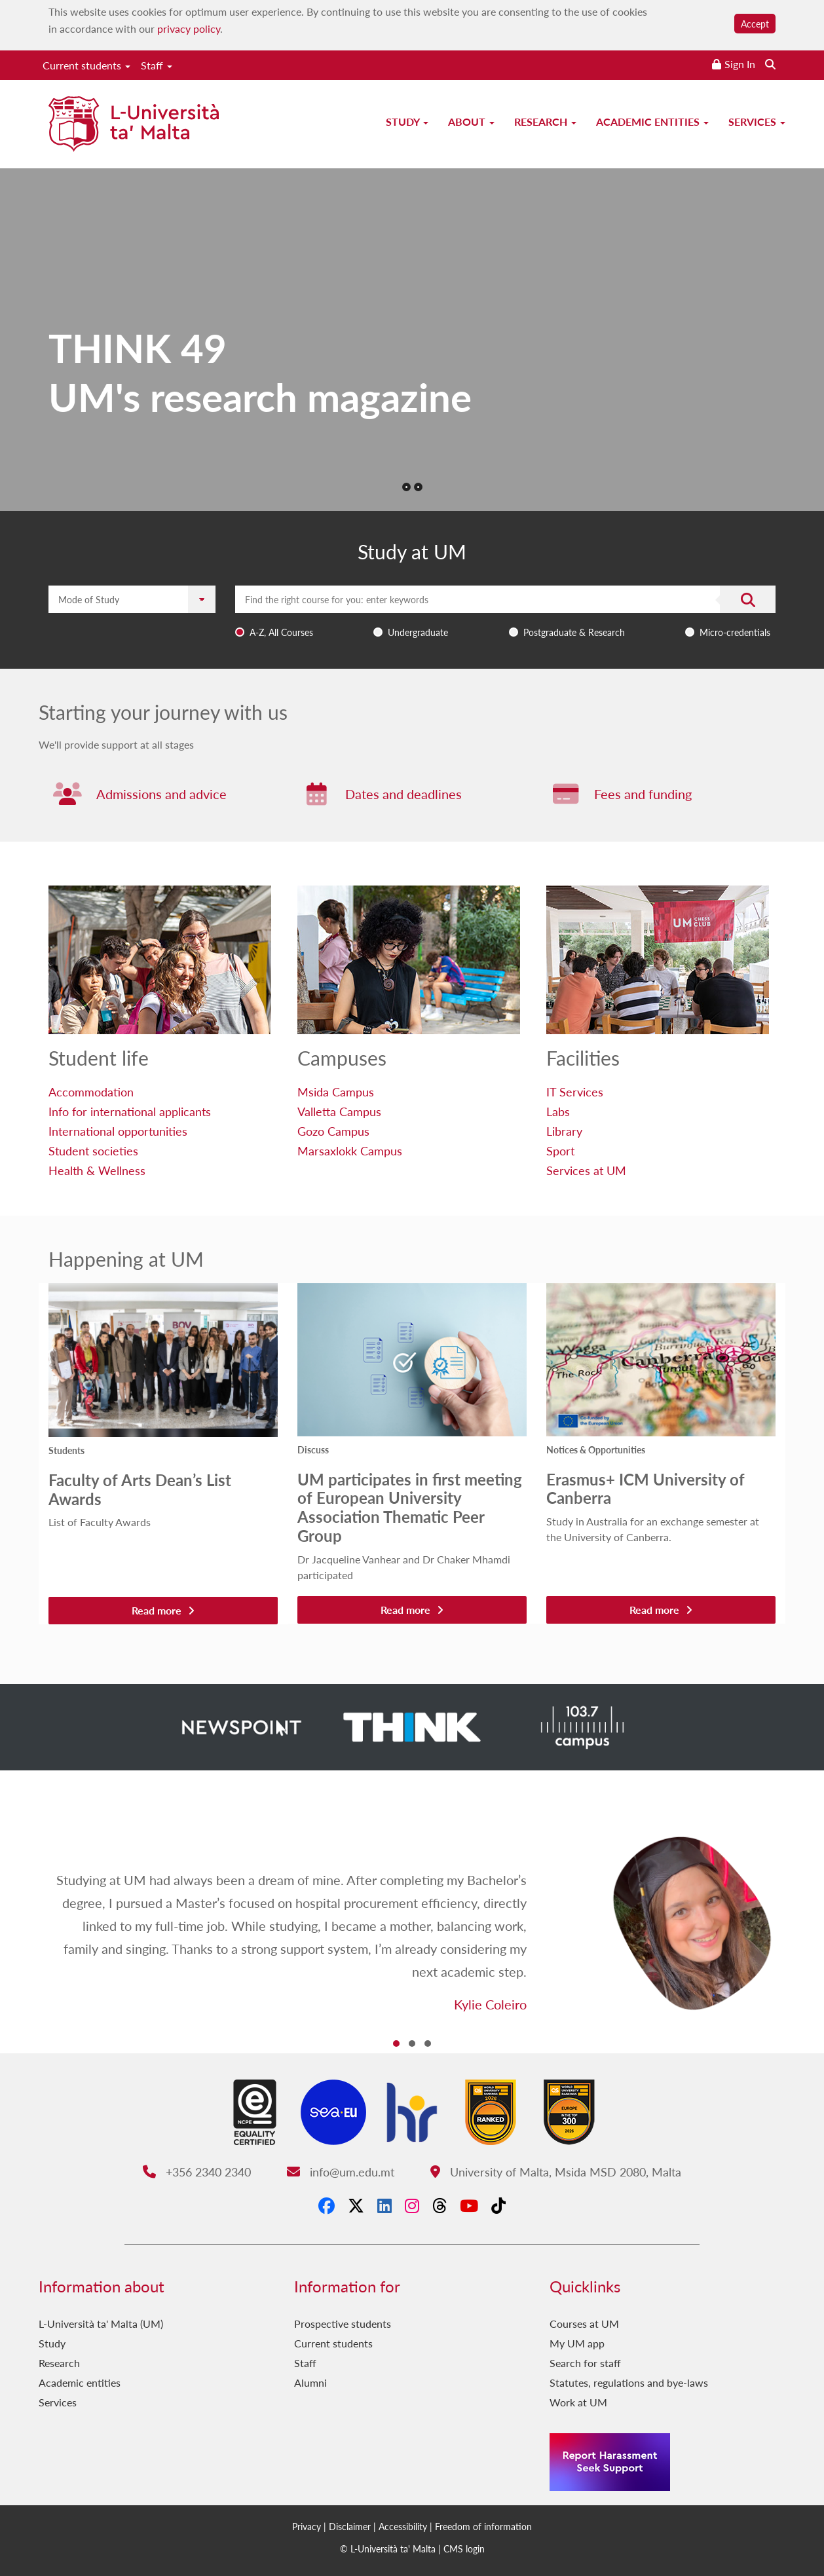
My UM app (577, 2343)
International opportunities (117, 1131)
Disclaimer (350, 2526)
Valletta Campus (339, 1111)
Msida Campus (335, 1091)
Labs (558, 1111)
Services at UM (586, 1170)
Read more (163, 1610)
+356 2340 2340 (197, 2171)
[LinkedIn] (384, 2206)
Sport (560, 1150)
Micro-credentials (735, 632)
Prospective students (342, 2323)
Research (545, 121)
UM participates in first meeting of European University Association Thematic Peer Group (409, 1507)
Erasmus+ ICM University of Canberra (645, 1488)
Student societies (93, 1150)
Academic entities (652, 121)
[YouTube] (469, 2206)
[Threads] (439, 2206)
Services (756, 121)
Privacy (306, 2526)
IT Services (574, 1091)
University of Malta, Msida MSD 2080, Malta (555, 2171)
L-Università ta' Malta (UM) (101, 2323)
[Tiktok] (498, 2206)
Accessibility (403, 2526)
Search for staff (585, 2362)
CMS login (464, 2548)
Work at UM (578, 2402)
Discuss (313, 1449)
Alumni (310, 2382)
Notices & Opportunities (595, 1449)
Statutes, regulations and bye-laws (629, 2382)
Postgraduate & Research (574, 632)
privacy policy (188, 28)
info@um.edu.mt (340, 2171)
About (471, 121)
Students (66, 1450)
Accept (755, 23)
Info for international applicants (129, 1111)
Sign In (739, 63)
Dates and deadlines (403, 794)
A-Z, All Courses (281, 632)
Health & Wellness (96, 1170)
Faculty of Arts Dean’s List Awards (139, 1489)
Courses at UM (584, 2323)
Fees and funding (643, 794)
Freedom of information (483, 2526)
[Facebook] (326, 2206)
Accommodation (91, 1091)
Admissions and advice (161, 794)
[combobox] (505, 614)
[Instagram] (412, 2206)
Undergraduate (418, 632)
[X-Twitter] (356, 2206)
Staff (156, 65)
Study (407, 121)
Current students (86, 65)
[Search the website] (770, 63)
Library (564, 1131)
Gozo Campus (333, 1131)
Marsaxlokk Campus (349, 1150)
